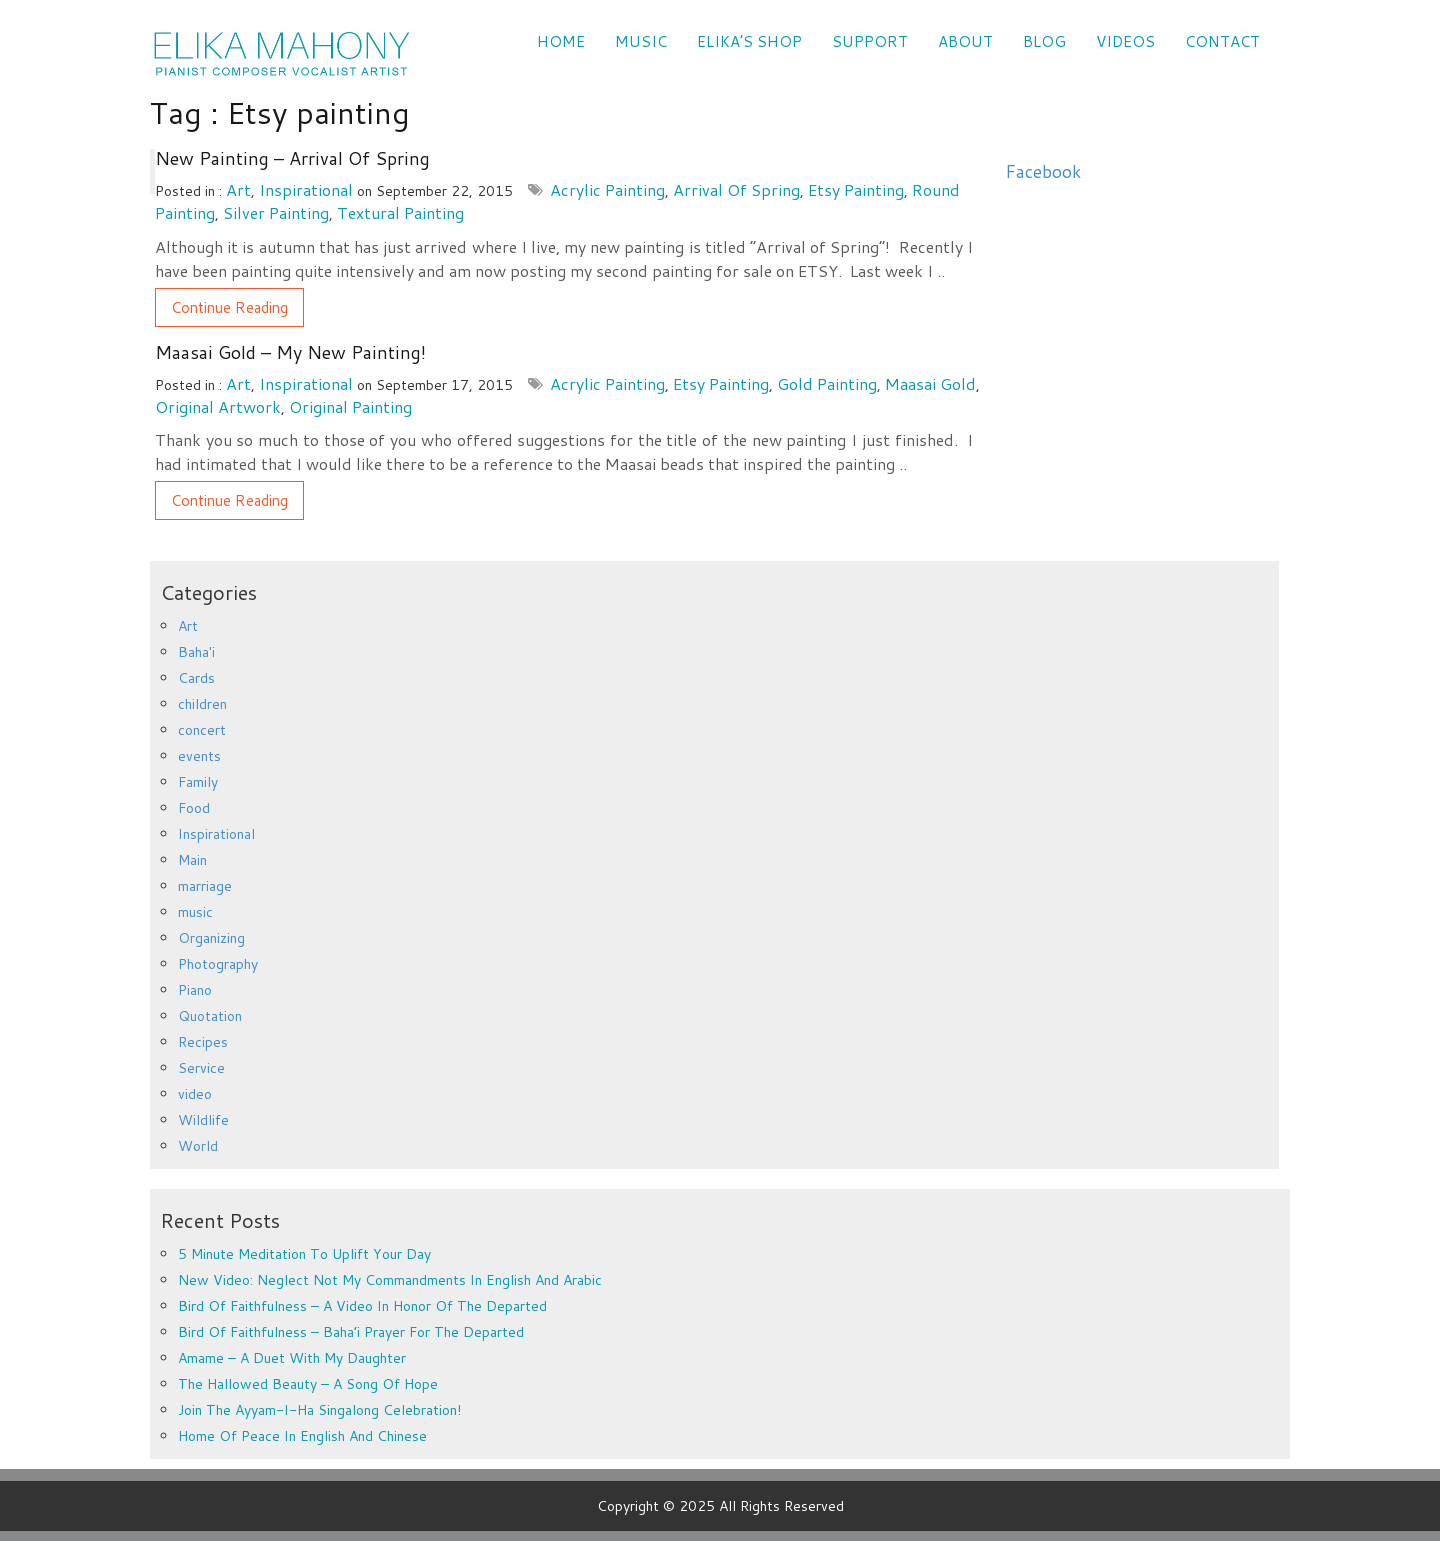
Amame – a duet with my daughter (292, 1358)
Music (641, 41)
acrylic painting (607, 189)
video (195, 1094)
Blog (1044, 41)
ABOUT (965, 41)
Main (192, 860)
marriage (205, 886)
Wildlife (203, 1120)
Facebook (1043, 171)
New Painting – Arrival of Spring (292, 158)
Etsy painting (856, 189)
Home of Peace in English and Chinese (302, 1436)
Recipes (203, 1042)
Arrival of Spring (736, 189)
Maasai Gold (930, 383)
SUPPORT (870, 41)
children (202, 704)
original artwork (218, 406)
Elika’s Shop (749, 41)
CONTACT (1222, 41)
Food (194, 808)
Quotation (210, 1016)
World (198, 1146)
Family (198, 782)
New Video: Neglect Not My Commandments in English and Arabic (390, 1280)
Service (201, 1068)
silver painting (276, 212)
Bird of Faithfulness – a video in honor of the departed (362, 1306)
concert (202, 730)
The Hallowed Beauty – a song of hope (308, 1384)
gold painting (827, 383)
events (199, 756)
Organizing (211, 938)
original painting (350, 406)
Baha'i (196, 652)
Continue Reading (229, 307)
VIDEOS (1125, 41)
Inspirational (306, 189)
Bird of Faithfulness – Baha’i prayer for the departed (351, 1332)
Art (238, 189)
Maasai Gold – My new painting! (290, 352)
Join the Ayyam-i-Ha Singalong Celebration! (319, 1410)
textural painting (400, 212)
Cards (196, 678)
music (195, 912)
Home (561, 41)
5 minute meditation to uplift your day (304, 1254)
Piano (195, 990)
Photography (218, 964)
